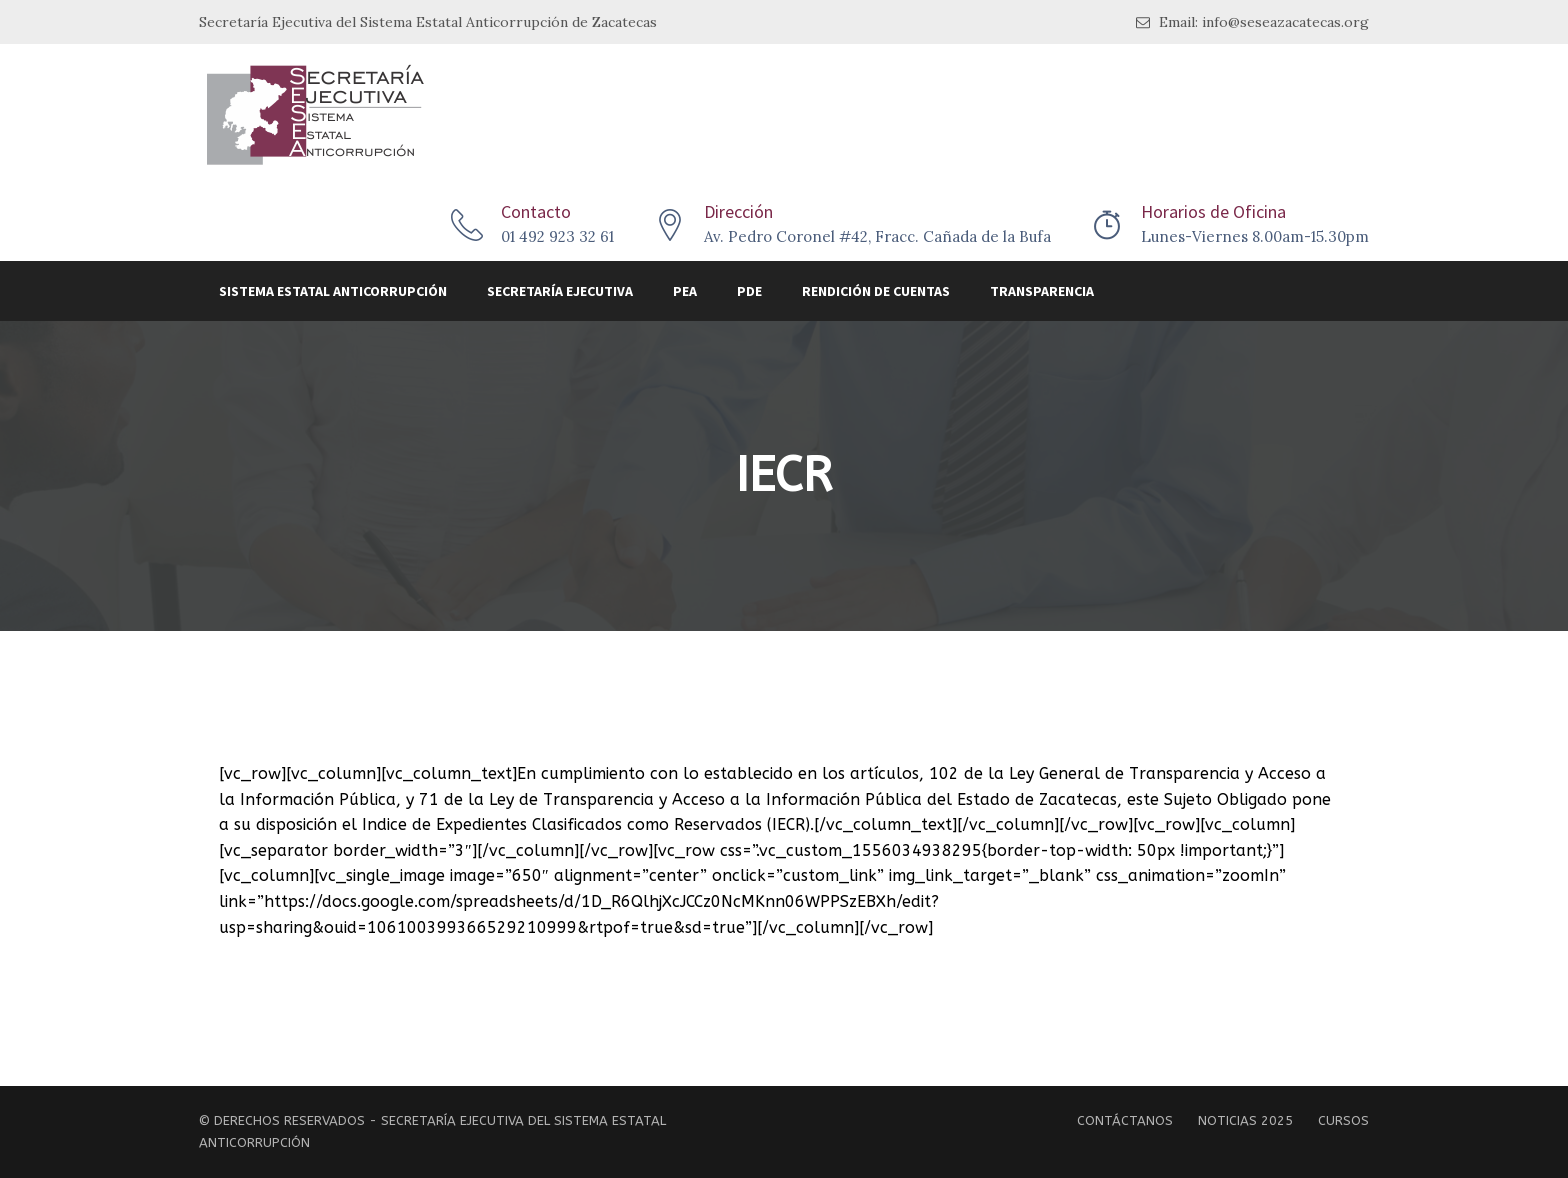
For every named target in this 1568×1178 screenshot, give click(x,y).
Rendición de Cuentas (876, 291)
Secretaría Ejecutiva (560, 291)
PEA (685, 291)
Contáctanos (1125, 1120)
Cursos (1343, 1120)
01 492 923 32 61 (557, 236)
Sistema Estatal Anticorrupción (333, 291)
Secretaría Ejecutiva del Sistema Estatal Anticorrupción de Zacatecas (428, 22)
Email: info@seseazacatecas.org (1252, 22)
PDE (749, 291)
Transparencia (1042, 291)
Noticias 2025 (1245, 1120)
